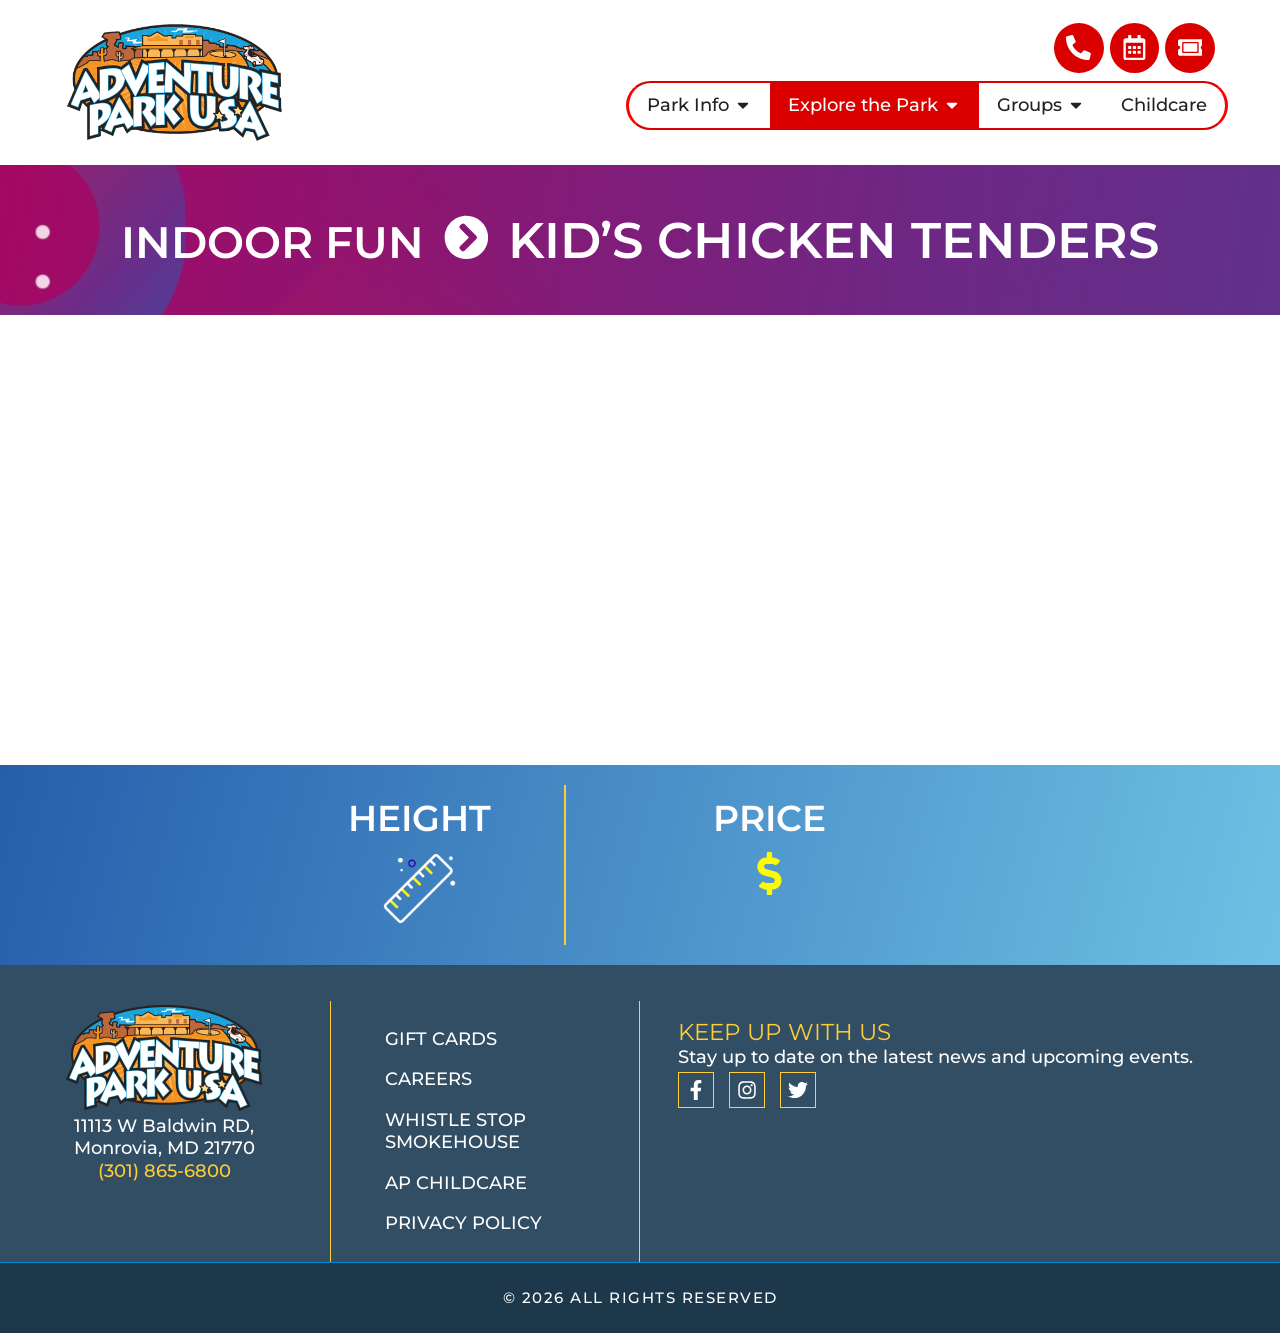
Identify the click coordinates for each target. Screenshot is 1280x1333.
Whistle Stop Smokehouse (455, 1131)
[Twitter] (798, 1090)
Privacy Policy (463, 1223)
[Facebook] (696, 1090)
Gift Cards (441, 1039)
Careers (428, 1079)
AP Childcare (456, 1183)
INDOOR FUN (269, 240)
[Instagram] (747, 1090)
